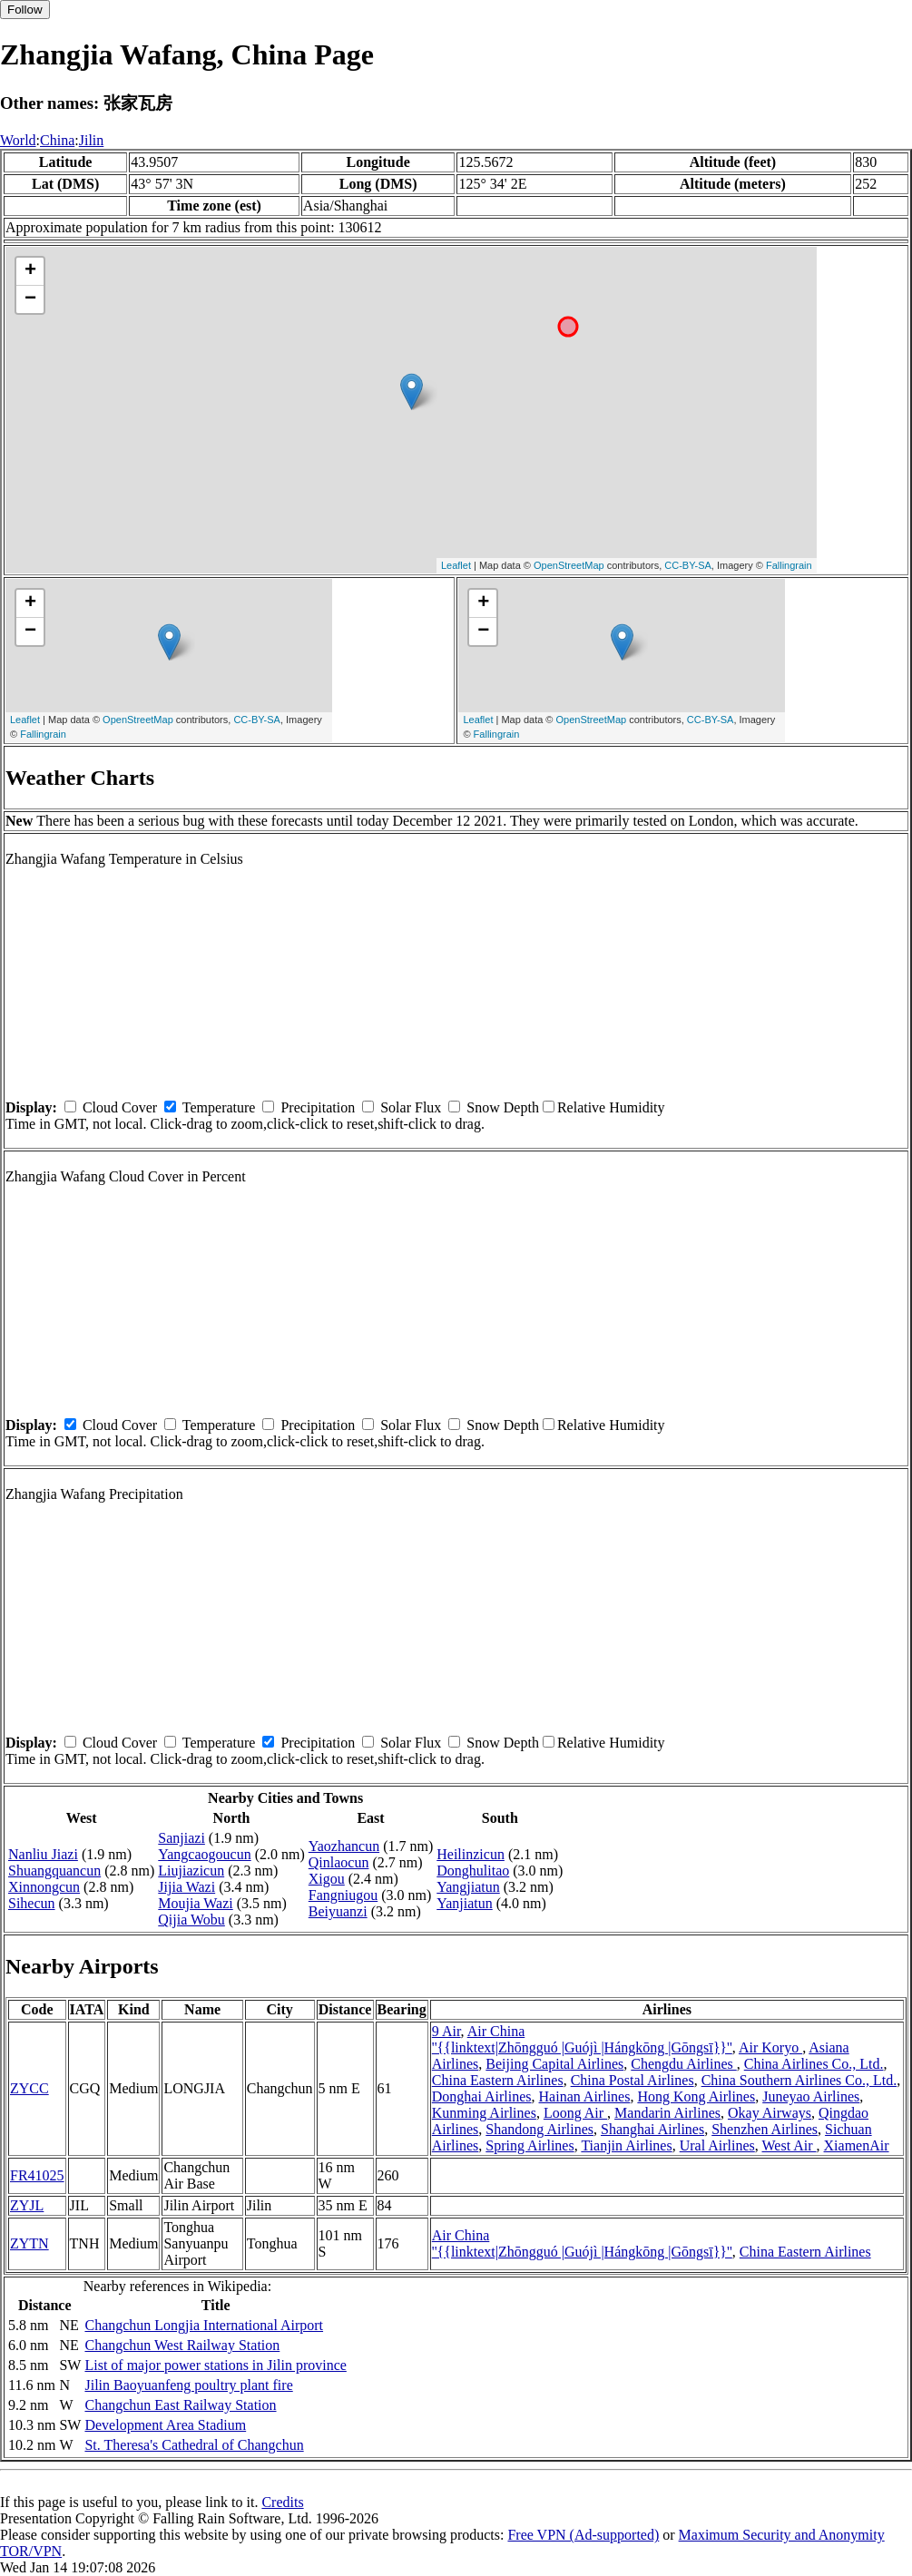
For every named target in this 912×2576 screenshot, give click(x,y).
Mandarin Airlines (667, 2113)
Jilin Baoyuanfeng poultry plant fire (188, 2385)
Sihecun (31, 1903)
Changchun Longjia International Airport (203, 2325)
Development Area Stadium (165, 2425)
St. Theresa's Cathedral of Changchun (193, 2445)
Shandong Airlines (539, 2129)
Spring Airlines (529, 2145)
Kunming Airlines (484, 2113)
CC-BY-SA (687, 565)
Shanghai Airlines (652, 2129)
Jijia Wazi (186, 1887)
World (18, 140)
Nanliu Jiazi (43, 1854)
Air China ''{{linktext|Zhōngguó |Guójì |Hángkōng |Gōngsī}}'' (582, 2039)
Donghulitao (472, 1870)
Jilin (91, 140)
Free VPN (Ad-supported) (583, 2534)
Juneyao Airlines (810, 2096)
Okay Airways (769, 2113)
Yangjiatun (468, 1887)
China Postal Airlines (632, 2080)
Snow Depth (502, 1107)
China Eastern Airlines (498, 2080)
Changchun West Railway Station (181, 2345)
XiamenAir (856, 2145)
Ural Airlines (717, 2145)
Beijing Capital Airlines (554, 2064)
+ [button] (30, 271)
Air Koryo (770, 2047)
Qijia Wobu (191, 1919)
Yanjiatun (464, 1903)
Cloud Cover (120, 1107)
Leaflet (456, 565)
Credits (282, 2502)
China (57, 140)
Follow (25, 9)
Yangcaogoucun (204, 1854)
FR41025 (37, 2175)
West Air (789, 2145)
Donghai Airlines (482, 2096)
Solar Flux (410, 1107)
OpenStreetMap (569, 565)
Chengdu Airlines (683, 2064)
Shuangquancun (54, 1870)
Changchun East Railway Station (180, 2405)
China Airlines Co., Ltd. (814, 2064)
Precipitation (317, 1107)
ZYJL (27, 2205)
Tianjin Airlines (626, 2145)
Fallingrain (789, 565)
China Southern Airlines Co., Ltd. (799, 2080)
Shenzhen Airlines (764, 2129)
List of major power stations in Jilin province (215, 2365)
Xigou (327, 1878)
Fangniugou (343, 1895)
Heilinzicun (470, 1854)
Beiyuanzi (338, 1911)
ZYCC (29, 2088)
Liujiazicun (191, 1870)
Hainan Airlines (585, 2096)
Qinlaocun (339, 1862)
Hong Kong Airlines (696, 2096)
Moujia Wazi (195, 1903)
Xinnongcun (44, 1887)
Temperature (219, 1107)
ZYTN (29, 2243)
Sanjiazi (181, 1838)
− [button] (30, 299)
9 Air (446, 2031)
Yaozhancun (344, 1846)
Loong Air (575, 2113)
